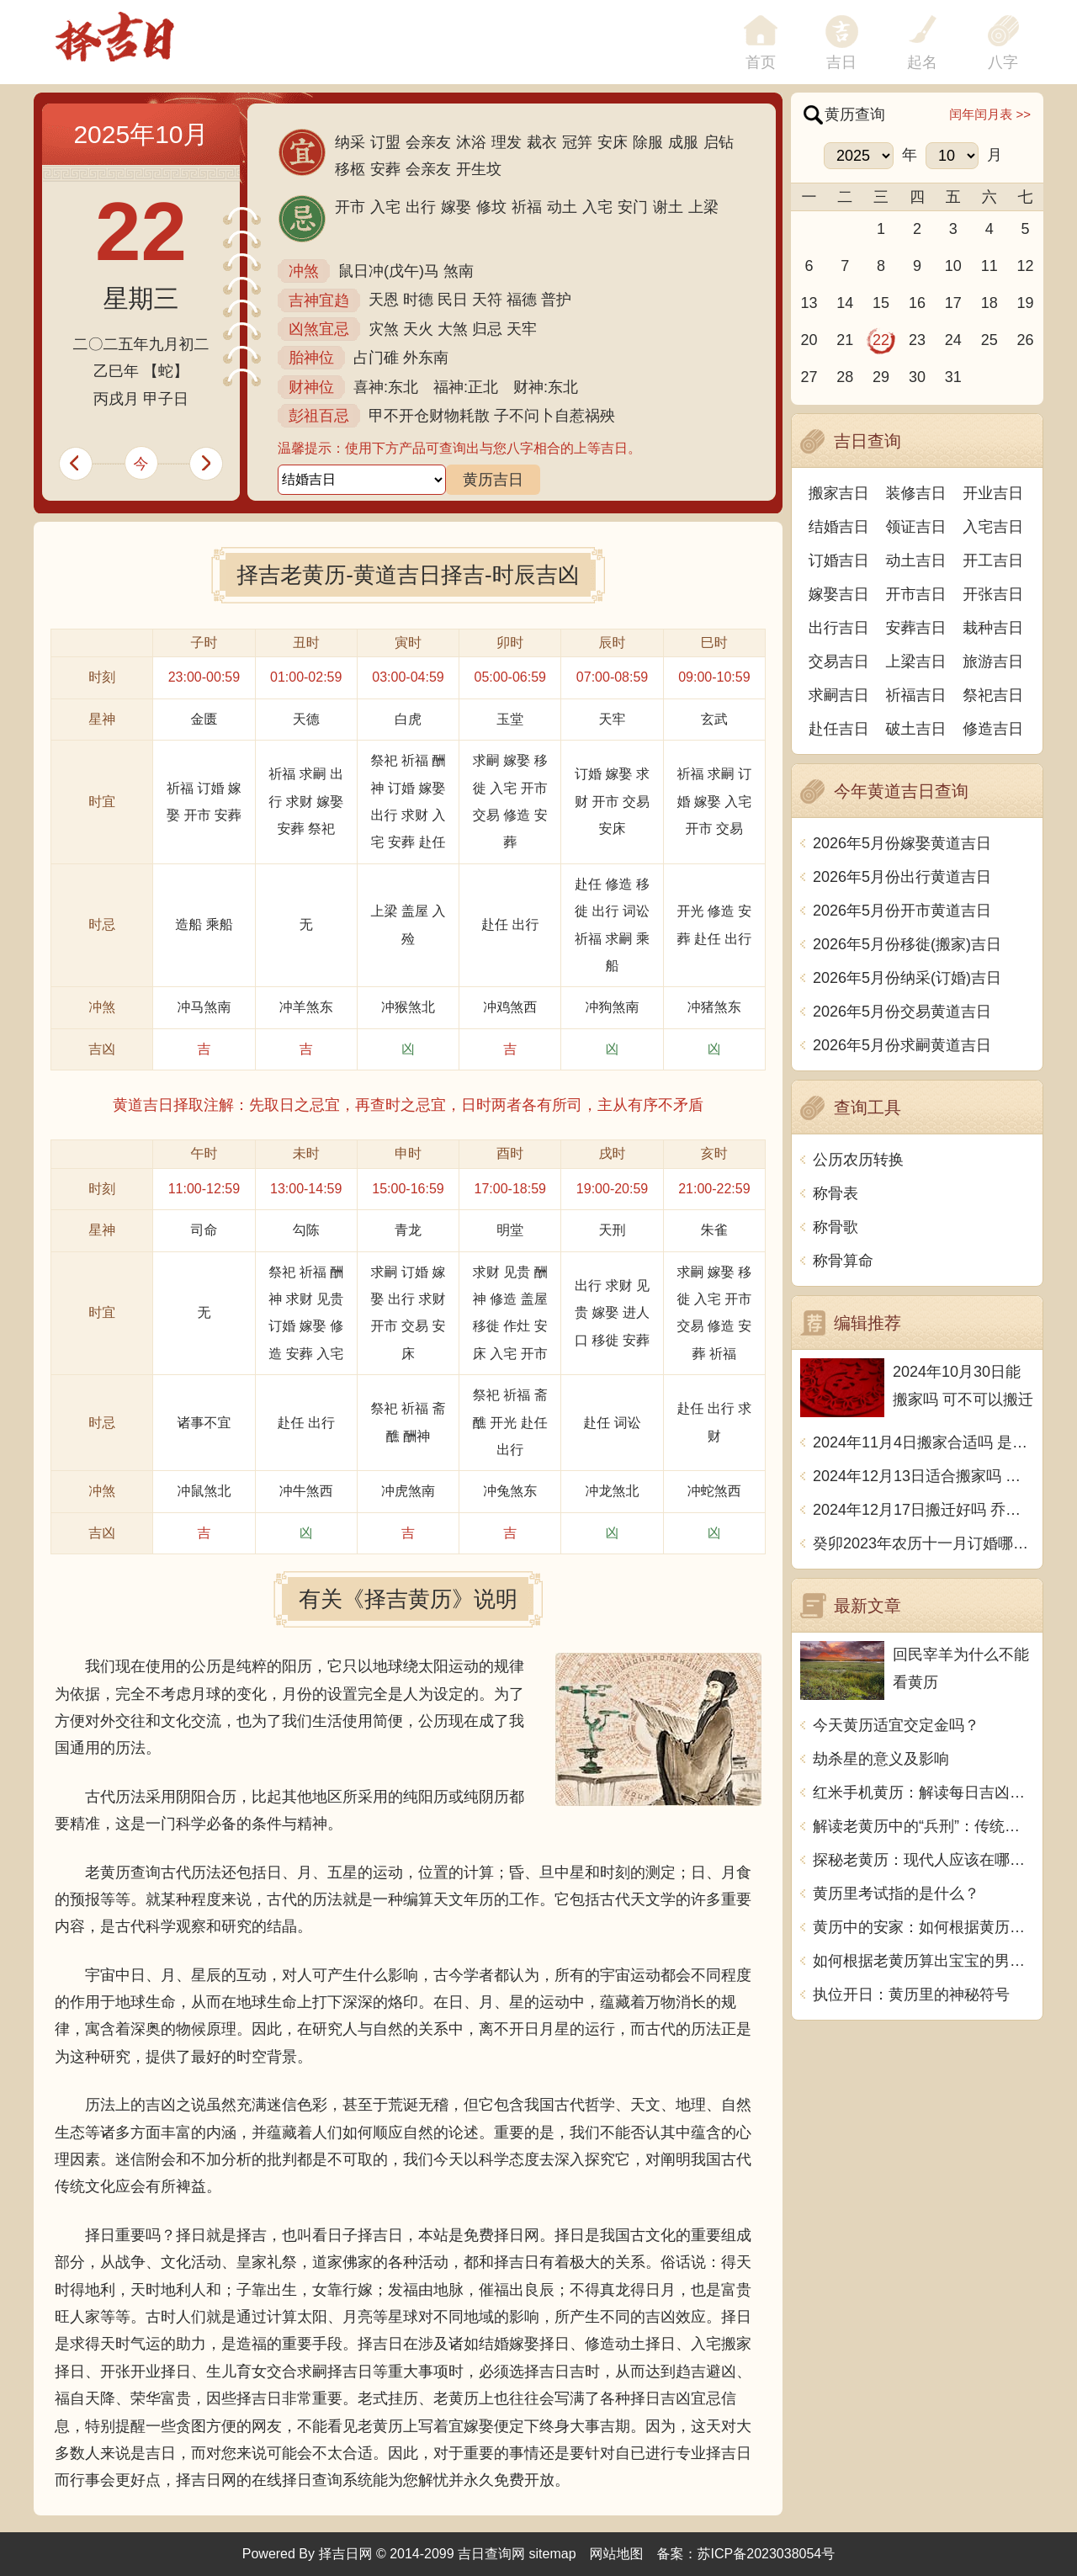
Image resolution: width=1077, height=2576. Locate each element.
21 (844, 340)
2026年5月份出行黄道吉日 (902, 876)
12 (1025, 266)
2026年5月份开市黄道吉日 (902, 910)
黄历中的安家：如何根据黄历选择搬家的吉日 (923, 1927)
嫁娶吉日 (839, 594)
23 (917, 340)
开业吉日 (993, 493)
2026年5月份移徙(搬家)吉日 (907, 944)
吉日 (841, 62)
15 (881, 303)
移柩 (350, 169)
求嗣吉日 (839, 695)
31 (953, 377)
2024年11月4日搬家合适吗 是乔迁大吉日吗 (923, 1442)
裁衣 (542, 142)
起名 (922, 62)
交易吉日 (839, 661)
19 (1025, 303)
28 (844, 377)
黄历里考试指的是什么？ (896, 1893)
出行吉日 (839, 627)
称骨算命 (843, 1260)
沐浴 (471, 142)
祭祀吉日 (993, 695)
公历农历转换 (858, 1159)
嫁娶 (456, 207)
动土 (562, 207)
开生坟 (478, 169)
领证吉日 (916, 526)
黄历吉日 (493, 479)
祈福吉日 (916, 695)
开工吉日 (993, 560)
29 (881, 377)
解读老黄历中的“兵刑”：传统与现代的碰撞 (923, 1826)
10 (953, 266)
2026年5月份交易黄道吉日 (902, 1011)
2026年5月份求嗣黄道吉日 (902, 1045)
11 (989, 266)
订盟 (385, 142)
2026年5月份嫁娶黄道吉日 (902, 843)
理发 (506, 142)
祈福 (527, 207)
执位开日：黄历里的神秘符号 (911, 1994)
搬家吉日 (839, 493)
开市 (350, 207)
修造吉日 (993, 728)
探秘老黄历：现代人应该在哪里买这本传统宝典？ (923, 1859)
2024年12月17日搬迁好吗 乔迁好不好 (923, 1509)
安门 (633, 207)
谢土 (668, 207)
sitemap (552, 2554)
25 (989, 340)
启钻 (718, 142)
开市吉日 (916, 594)
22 (881, 340)
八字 (1003, 62)
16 (917, 303)
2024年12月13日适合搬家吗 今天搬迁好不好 (923, 1476)
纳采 (350, 142)
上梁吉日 (916, 661)
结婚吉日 (839, 526)
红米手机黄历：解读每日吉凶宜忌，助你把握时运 (923, 1792)
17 (953, 303)
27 (808, 377)
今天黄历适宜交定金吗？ (896, 1725)
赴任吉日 (839, 728)
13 (808, 303)
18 (989, 303)
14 (844, 303)
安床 (612, 142)
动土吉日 (916, 560)
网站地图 (617, 2554)
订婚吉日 (839, 560)
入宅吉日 (993, 526)
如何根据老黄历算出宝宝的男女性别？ (923, 1960)
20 (808, 340)
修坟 (491, 207)
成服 (683, 142)
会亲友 (428, 142)
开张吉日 (993, 594)
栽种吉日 (993, 627)
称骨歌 (835, 1227)
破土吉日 (916, 728)
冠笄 (577, 142)
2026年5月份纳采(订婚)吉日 (907, 977)
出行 (421, 207)
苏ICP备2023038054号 (767, 2554)
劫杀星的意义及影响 (881, 1758)
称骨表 (835, 1193)
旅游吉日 (993, 661)
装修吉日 (916, 493)
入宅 (385, 207)
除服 (648, 142)
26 (1025, 340)
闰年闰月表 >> (990, 114)
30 (917, 377)
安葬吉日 (916, 627)
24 (953, 340)
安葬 (385, 169)
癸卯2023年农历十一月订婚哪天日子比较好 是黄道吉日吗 (923, 1543)
